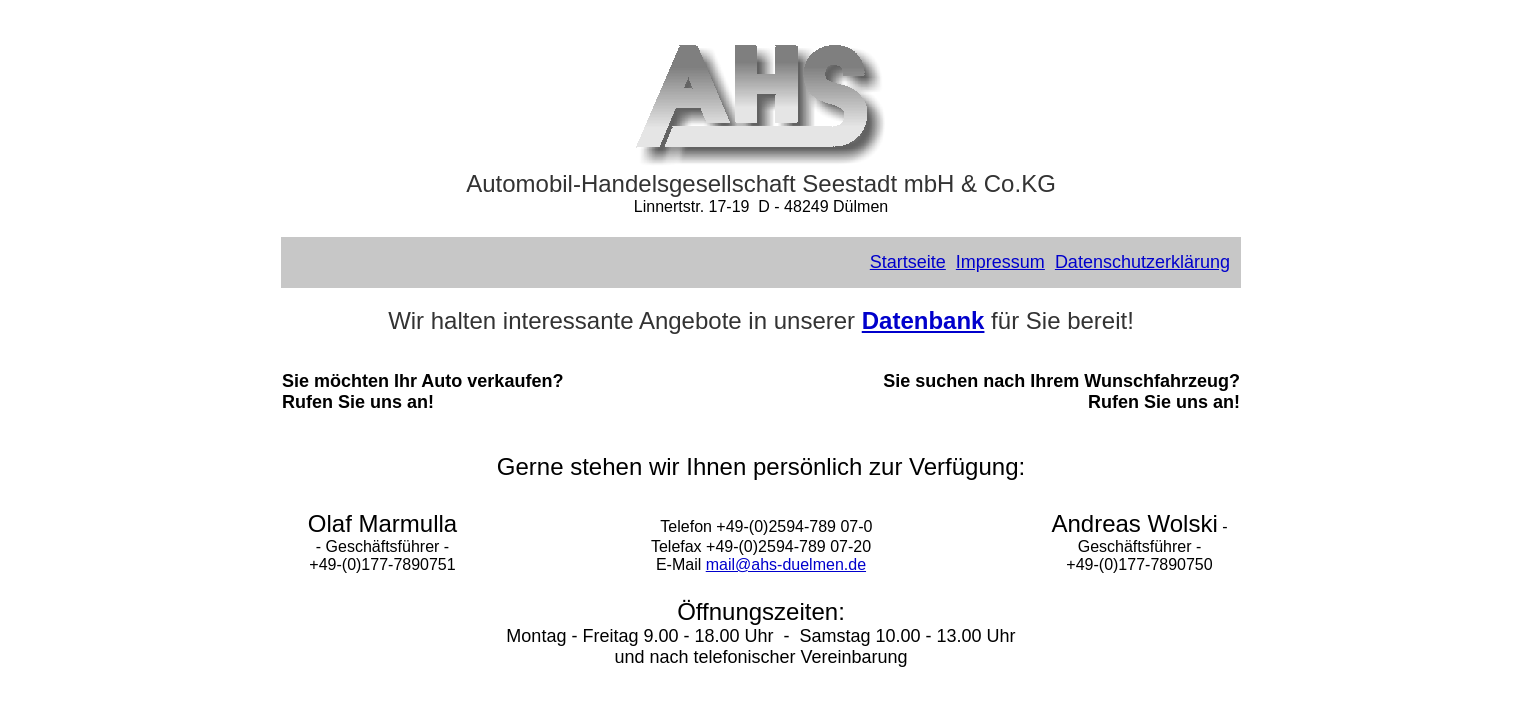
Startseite (908, 262)
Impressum (1000, 262)
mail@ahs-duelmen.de (786, 564)
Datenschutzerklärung (1142, 262)
